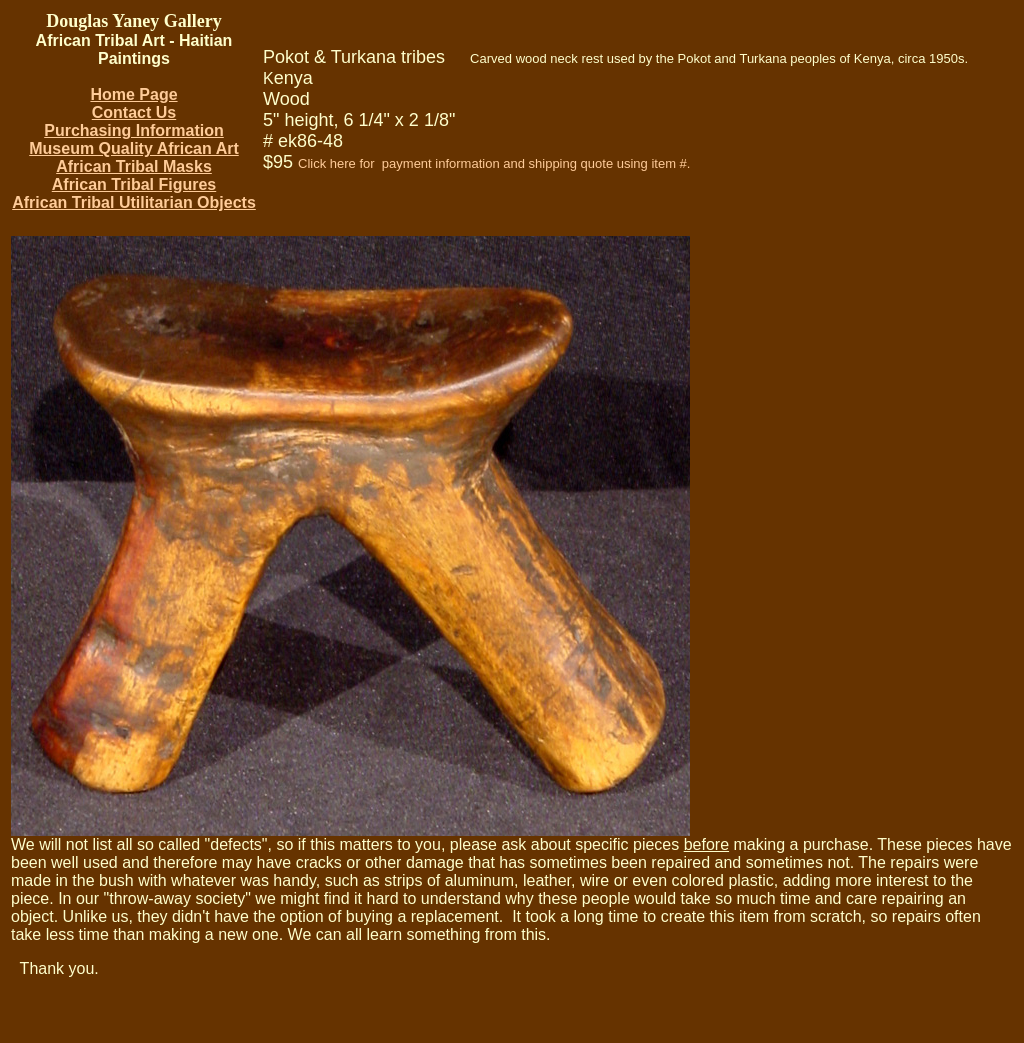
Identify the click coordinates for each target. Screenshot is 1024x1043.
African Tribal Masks (134, 166)
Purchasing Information (134, 130)
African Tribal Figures (134, 184)
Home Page (133, 94)
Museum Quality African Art (134, 148)
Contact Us (134, 112)
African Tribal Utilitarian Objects (134, 202)
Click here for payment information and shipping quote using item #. (494, 163)
